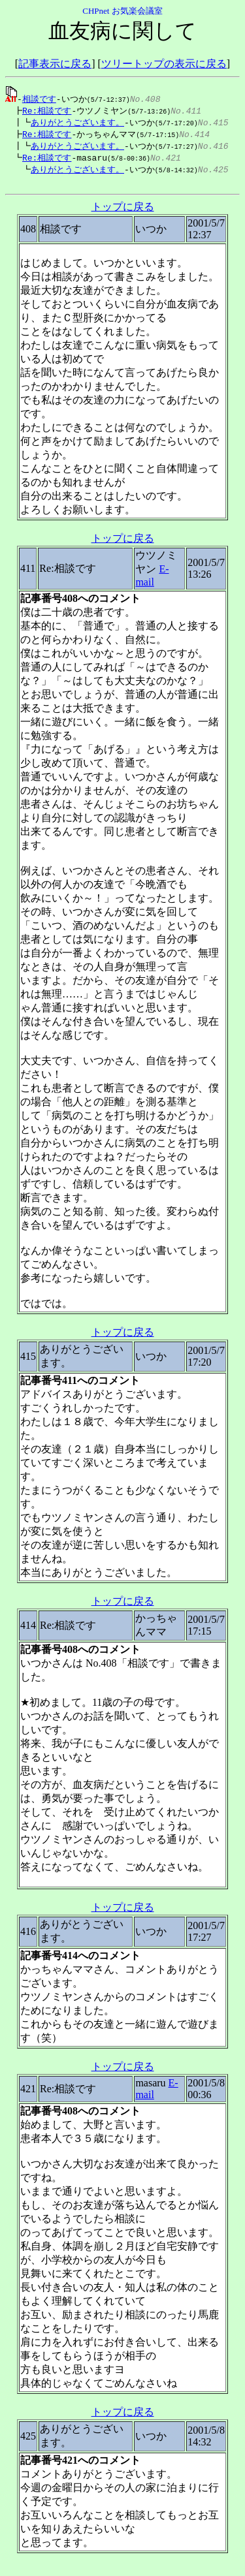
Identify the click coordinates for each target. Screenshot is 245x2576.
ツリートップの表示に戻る (164, 63)
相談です (39, 98)
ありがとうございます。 (71, 123)
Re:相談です (43, 111)
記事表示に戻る (54, 63)
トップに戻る (122, 212)
